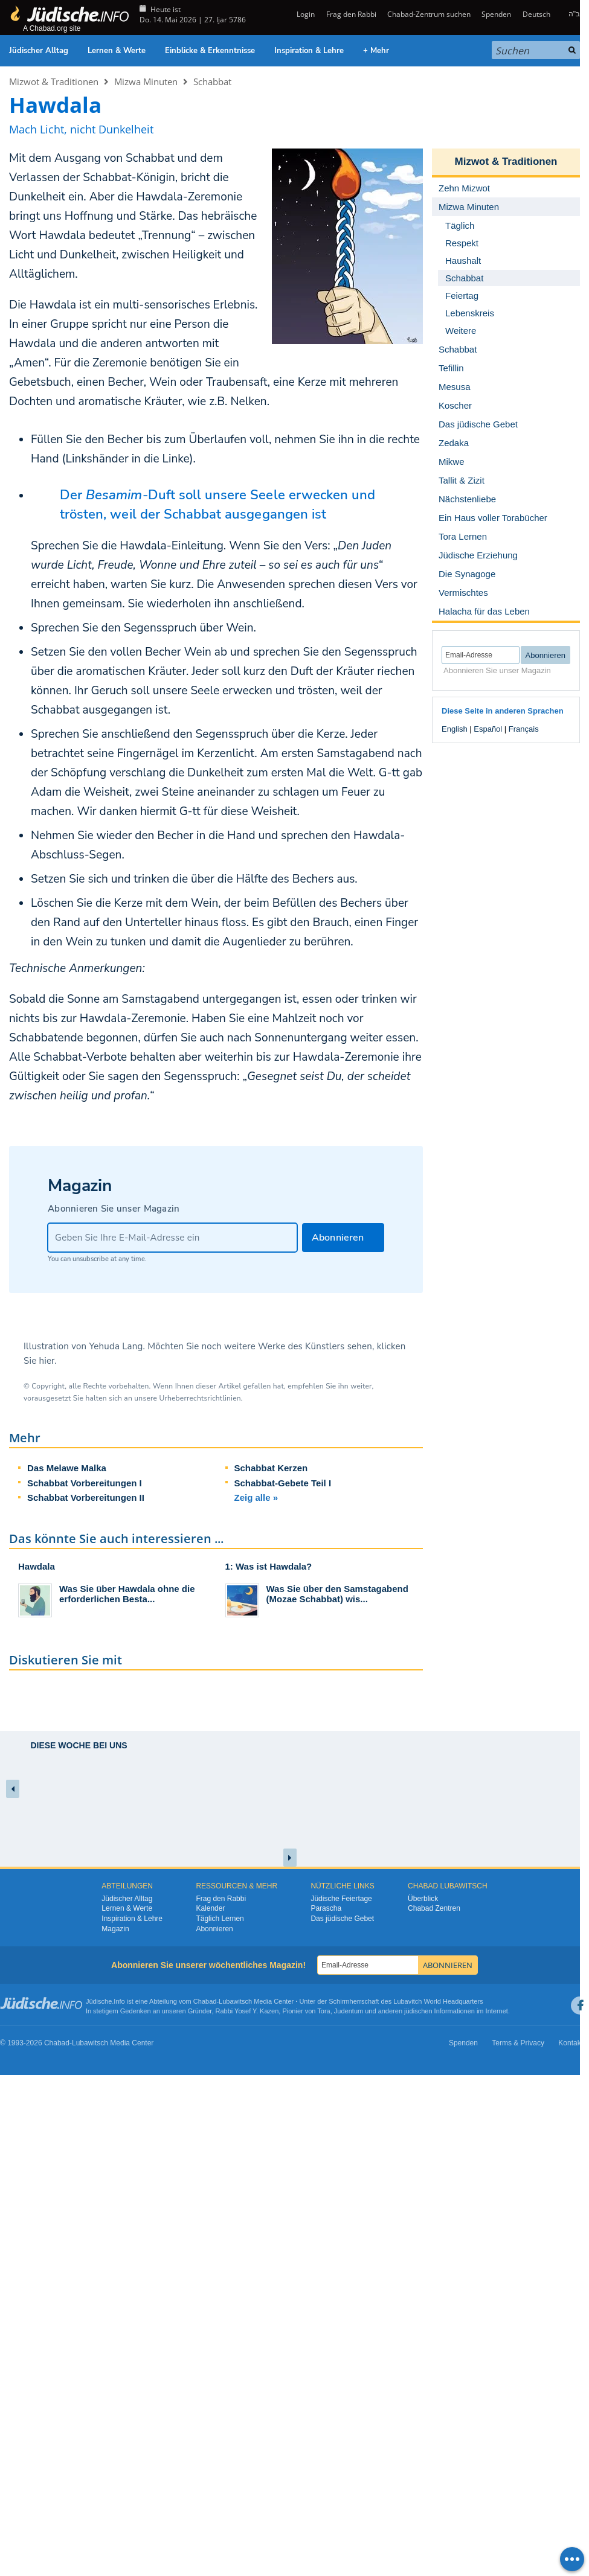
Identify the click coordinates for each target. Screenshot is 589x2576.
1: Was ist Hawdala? (268, 1566)
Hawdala (36, 1566)
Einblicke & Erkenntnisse (210, 50)
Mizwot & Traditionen (53, 81)
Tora (323, 2011)
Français (524, 728)
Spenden (496, 14)
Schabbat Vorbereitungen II (85, 1497)
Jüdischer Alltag (38, 50)
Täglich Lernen (219, 1918)
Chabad (205, 2001)
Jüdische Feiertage (341, 1898)
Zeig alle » (256, 1497)
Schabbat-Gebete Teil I (283, 1483)
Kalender (210, 1908)
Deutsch (536, 14)
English (455, 728)
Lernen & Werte (117, 50)
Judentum (348, 2011)
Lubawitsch (235, 2001)
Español (488, 728)
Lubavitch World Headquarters (438, 2001)
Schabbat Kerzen (271, 1468)
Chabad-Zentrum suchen (429, 14)
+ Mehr (376, 50)
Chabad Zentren (434, 1908)
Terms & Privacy (518, 2043)
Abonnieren (214, 1929)
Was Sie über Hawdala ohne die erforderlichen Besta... (127, 1594)
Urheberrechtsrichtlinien (199, 1398)
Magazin (115, 1929)
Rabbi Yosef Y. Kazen (247, 2011)
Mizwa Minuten (146, 81)
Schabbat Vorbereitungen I (84, 1483)
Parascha (326, 1908)
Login (305, 14)
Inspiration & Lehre (309, 50)
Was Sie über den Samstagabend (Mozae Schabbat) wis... (337, 1594)
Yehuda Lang (116, 1346)
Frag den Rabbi (351, 14)
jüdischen (418, 2011)
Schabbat (212, 81)
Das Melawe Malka (66, 1468)
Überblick (423, 1898)
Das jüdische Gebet (342, 1918)
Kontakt (570, 2043)
